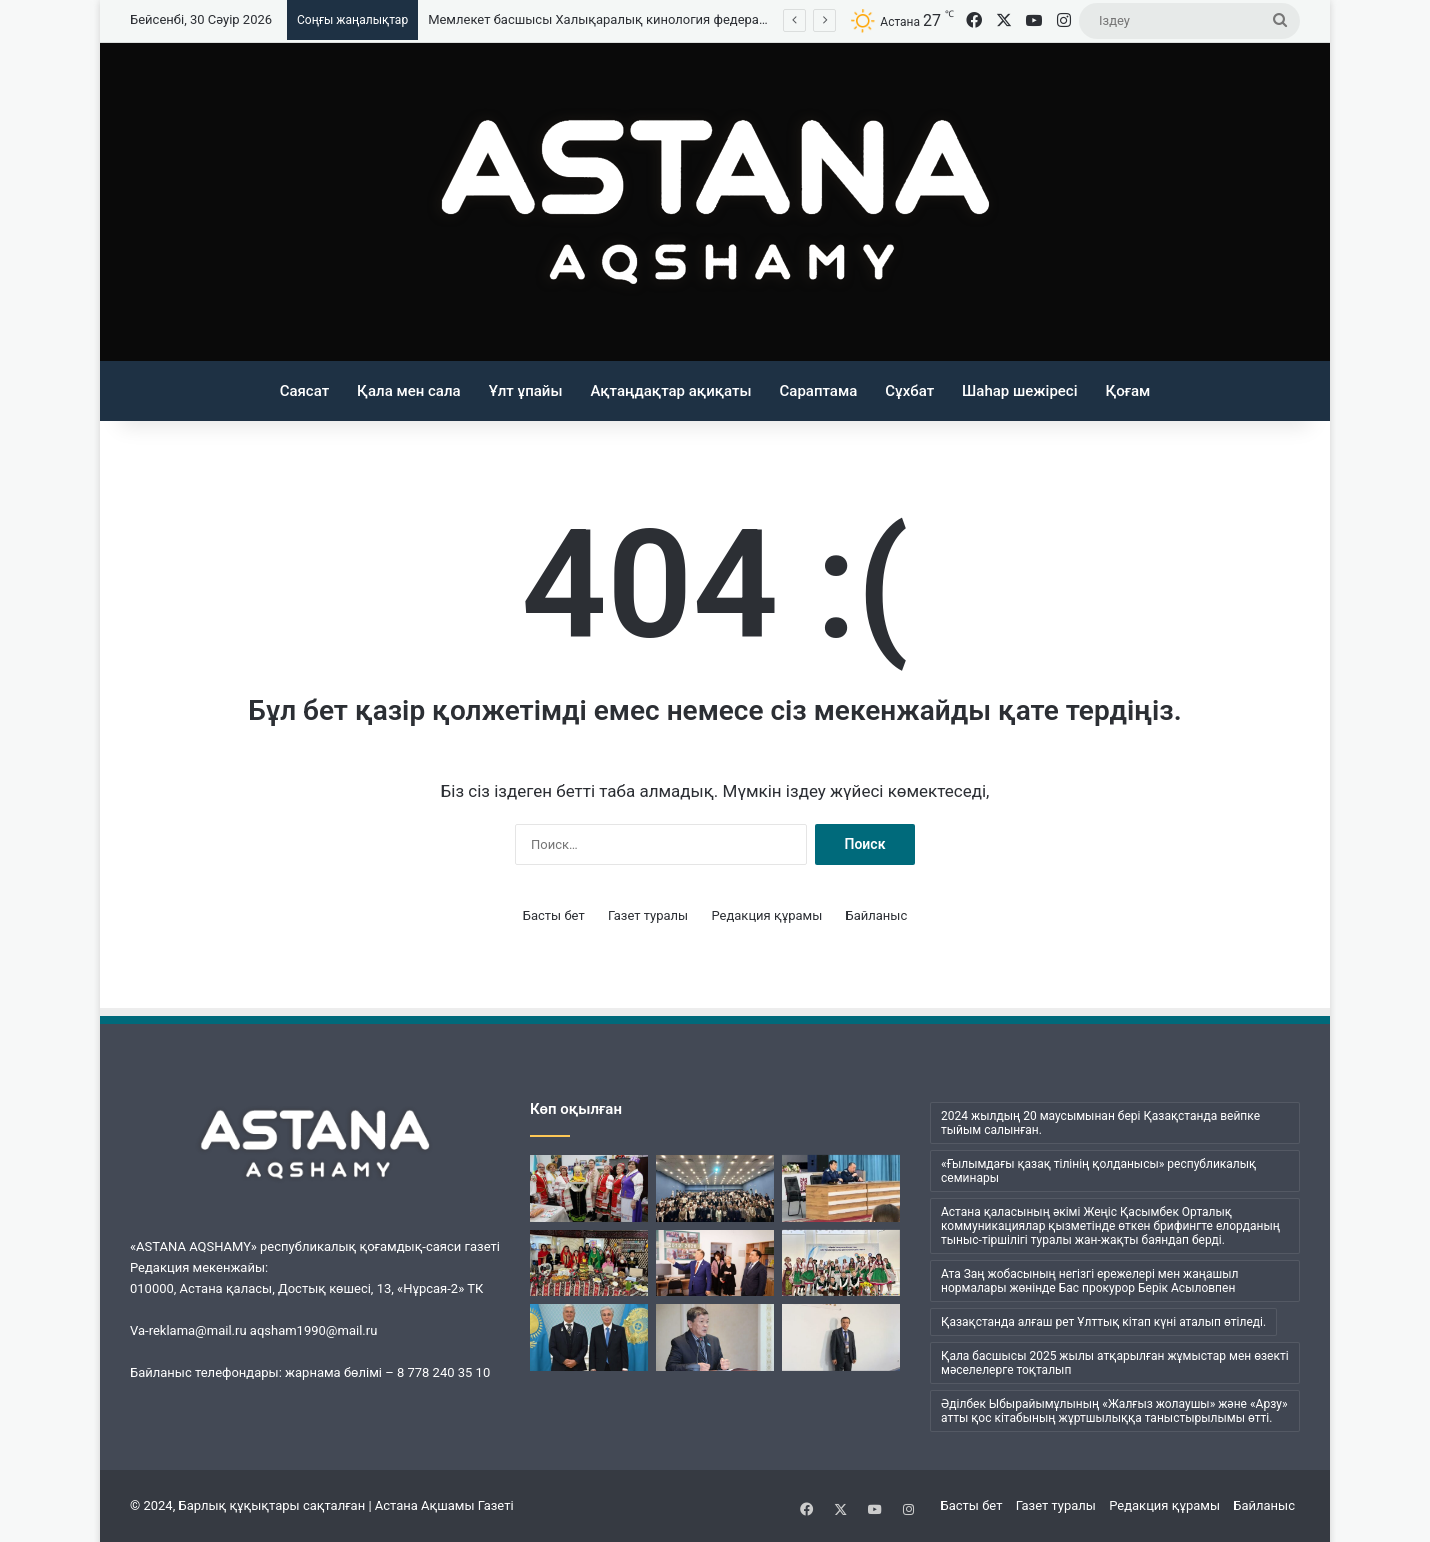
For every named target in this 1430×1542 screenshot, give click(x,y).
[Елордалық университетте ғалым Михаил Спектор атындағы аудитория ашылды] (715, 1263)
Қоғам (1128, 391)
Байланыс (877, 915)
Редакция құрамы (766, 915)
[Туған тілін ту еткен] (841, 1337)
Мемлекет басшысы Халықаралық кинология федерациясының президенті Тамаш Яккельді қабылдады (750, 19)
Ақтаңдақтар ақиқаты (670, 391)
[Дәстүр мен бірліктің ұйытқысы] (589, 1263)
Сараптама (819, 391)
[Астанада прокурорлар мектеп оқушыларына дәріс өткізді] (841, 1188)
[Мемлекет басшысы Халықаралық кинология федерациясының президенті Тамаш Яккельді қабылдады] (589, 1337)
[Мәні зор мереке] (841, 1263)
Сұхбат (909, 391)
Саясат (304, 391)
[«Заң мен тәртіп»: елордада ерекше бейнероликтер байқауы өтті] (715, 1188)
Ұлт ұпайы (526, 391)
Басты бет (554, 915)
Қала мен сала (409, 391)
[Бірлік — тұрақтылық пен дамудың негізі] (589, 1188)
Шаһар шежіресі (1019, 391)
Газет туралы (648, 915)
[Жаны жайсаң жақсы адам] (715, 1337)
